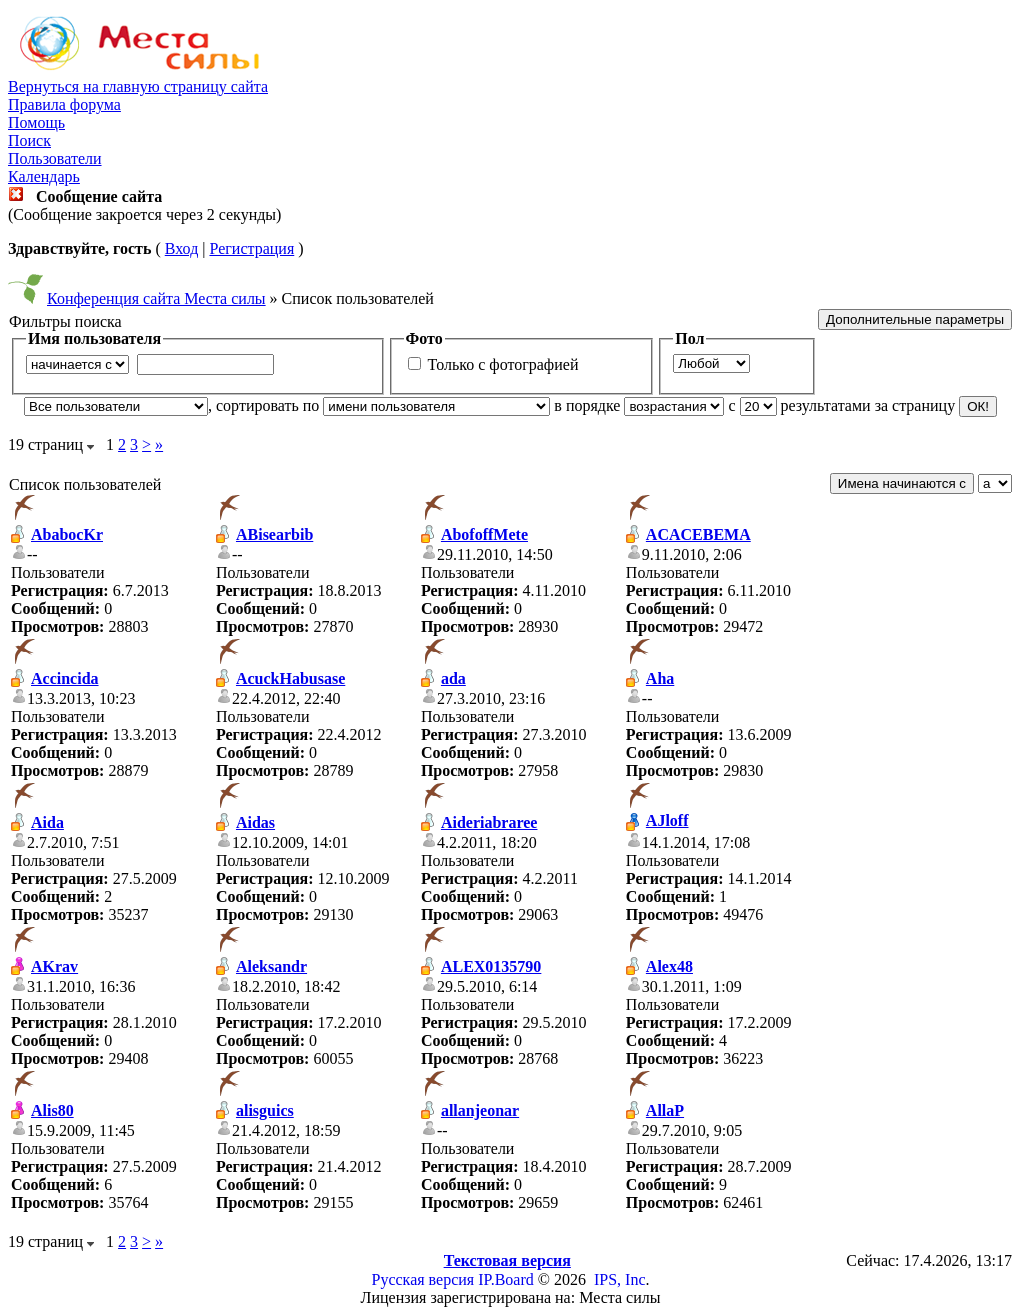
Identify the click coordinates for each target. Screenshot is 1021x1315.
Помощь (36, 122)
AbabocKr (67, 534)
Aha (660, 678)
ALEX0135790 (491, 966)
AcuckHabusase (290, 678)
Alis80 (52, 1110)
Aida (47, 822)
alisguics (265, 1110)
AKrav (54, 966)
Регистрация (251, 248)
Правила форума (64, 104)
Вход (182, 248)
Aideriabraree (489, 822)
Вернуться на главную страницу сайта (138, 86)
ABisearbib (274, 534)
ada (453, 678)
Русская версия (423, 1279)
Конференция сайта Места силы (156, 298)
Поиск (29, 140)
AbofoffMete (484, 534)
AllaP (665, 1110)
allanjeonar (480, 1110)
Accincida (65, 678)
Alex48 (669, 966)
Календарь (44, 176)
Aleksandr (271, 966)
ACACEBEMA (698, 534)
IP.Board (506, 1279)
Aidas (255, 822)
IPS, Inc (620, 1279)
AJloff (667, 820)
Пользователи (55, 158)
